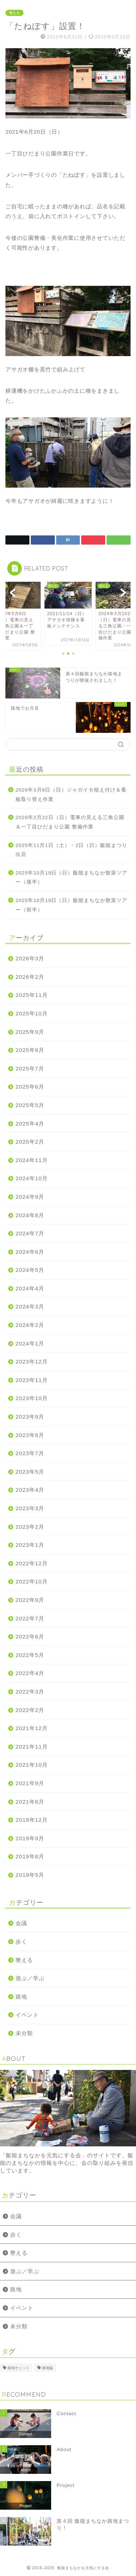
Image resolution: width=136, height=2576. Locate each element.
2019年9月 (30, 1838)
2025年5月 (30, 1105)
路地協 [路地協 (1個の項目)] (47, 2368)
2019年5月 (30, 1875)
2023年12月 (32, 1361)
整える (14, 13)
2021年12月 (32, 1728)
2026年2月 (30, 977)
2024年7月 (30, 1233)
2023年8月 (30, 1435)
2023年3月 (30, 1508)
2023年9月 (30, 1417)
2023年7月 (30, 1453)
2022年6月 (30, 1636)
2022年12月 (32, 1563)
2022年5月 (30, 1655)
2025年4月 (30, 1123)
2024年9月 (30, 1197)
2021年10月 (32, 1765)
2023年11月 (32, 1380)
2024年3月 (30, 1306)
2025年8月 (30, 1050)
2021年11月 (32, 1747)
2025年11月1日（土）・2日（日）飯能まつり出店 (71, 850)
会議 (21, 1923)
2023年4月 (30, 1490)
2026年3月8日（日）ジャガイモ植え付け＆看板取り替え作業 (71, 794)
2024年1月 (30, 1343)
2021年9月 (30, 1783)
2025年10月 (32, 1013)
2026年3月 (30, 958)
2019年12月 (32, 1820)
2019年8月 (30, 1856)
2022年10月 (32, 1581)
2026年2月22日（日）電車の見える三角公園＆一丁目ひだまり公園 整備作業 (70, 822)
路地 (21, 1996)
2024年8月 (30, 1215)
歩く (21, 1941)
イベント (27, 2015)
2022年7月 (30, 1618)
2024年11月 (32, 1160)
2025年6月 (30, 1087)
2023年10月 (32, 1398)
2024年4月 (30, 1288)
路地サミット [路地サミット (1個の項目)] (18, 2368)
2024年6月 (30, 1252)
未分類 (24, 2033)
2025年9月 (30, 1032)
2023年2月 (30, 1527)
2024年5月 (30, 1270)
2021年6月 (30, 1802)
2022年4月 (30, 1673)
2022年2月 (30, 1710)
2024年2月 (30, 1325)
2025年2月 (30, 1142)
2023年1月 (30, 1545)
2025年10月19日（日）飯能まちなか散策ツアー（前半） (71, 905)
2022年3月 (30, 1691)
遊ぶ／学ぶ (30, 1978)
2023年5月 (30, 1472)
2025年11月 (32, 995)
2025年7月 (30, 1068)
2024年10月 (32, 1178)
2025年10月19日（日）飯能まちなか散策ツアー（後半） (71, 877)
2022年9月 (30, 1600)
